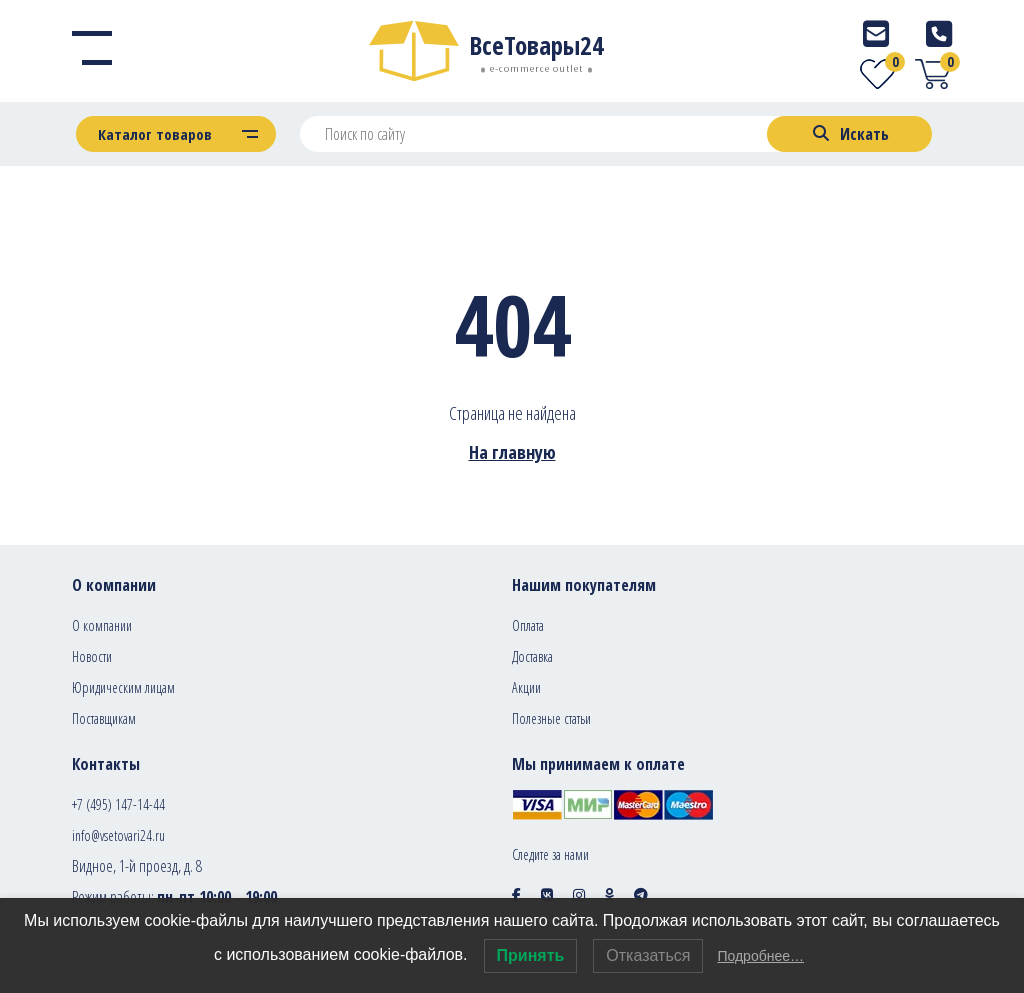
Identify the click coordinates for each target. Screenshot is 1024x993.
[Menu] (92, 51)
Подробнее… (760, 956)
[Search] (849, 134)
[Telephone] (939, 33)
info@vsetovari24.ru (118, 835)
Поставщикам (104, 718)
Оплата (528, 625)
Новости (92, 656)
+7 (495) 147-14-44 (118, 804)
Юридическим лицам (123, 687)
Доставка (532, 656)
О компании (102, 625)
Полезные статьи (551, 718)
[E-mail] (876, 33)
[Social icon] (516, 894)
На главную (512, 452)
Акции (526, 687)
